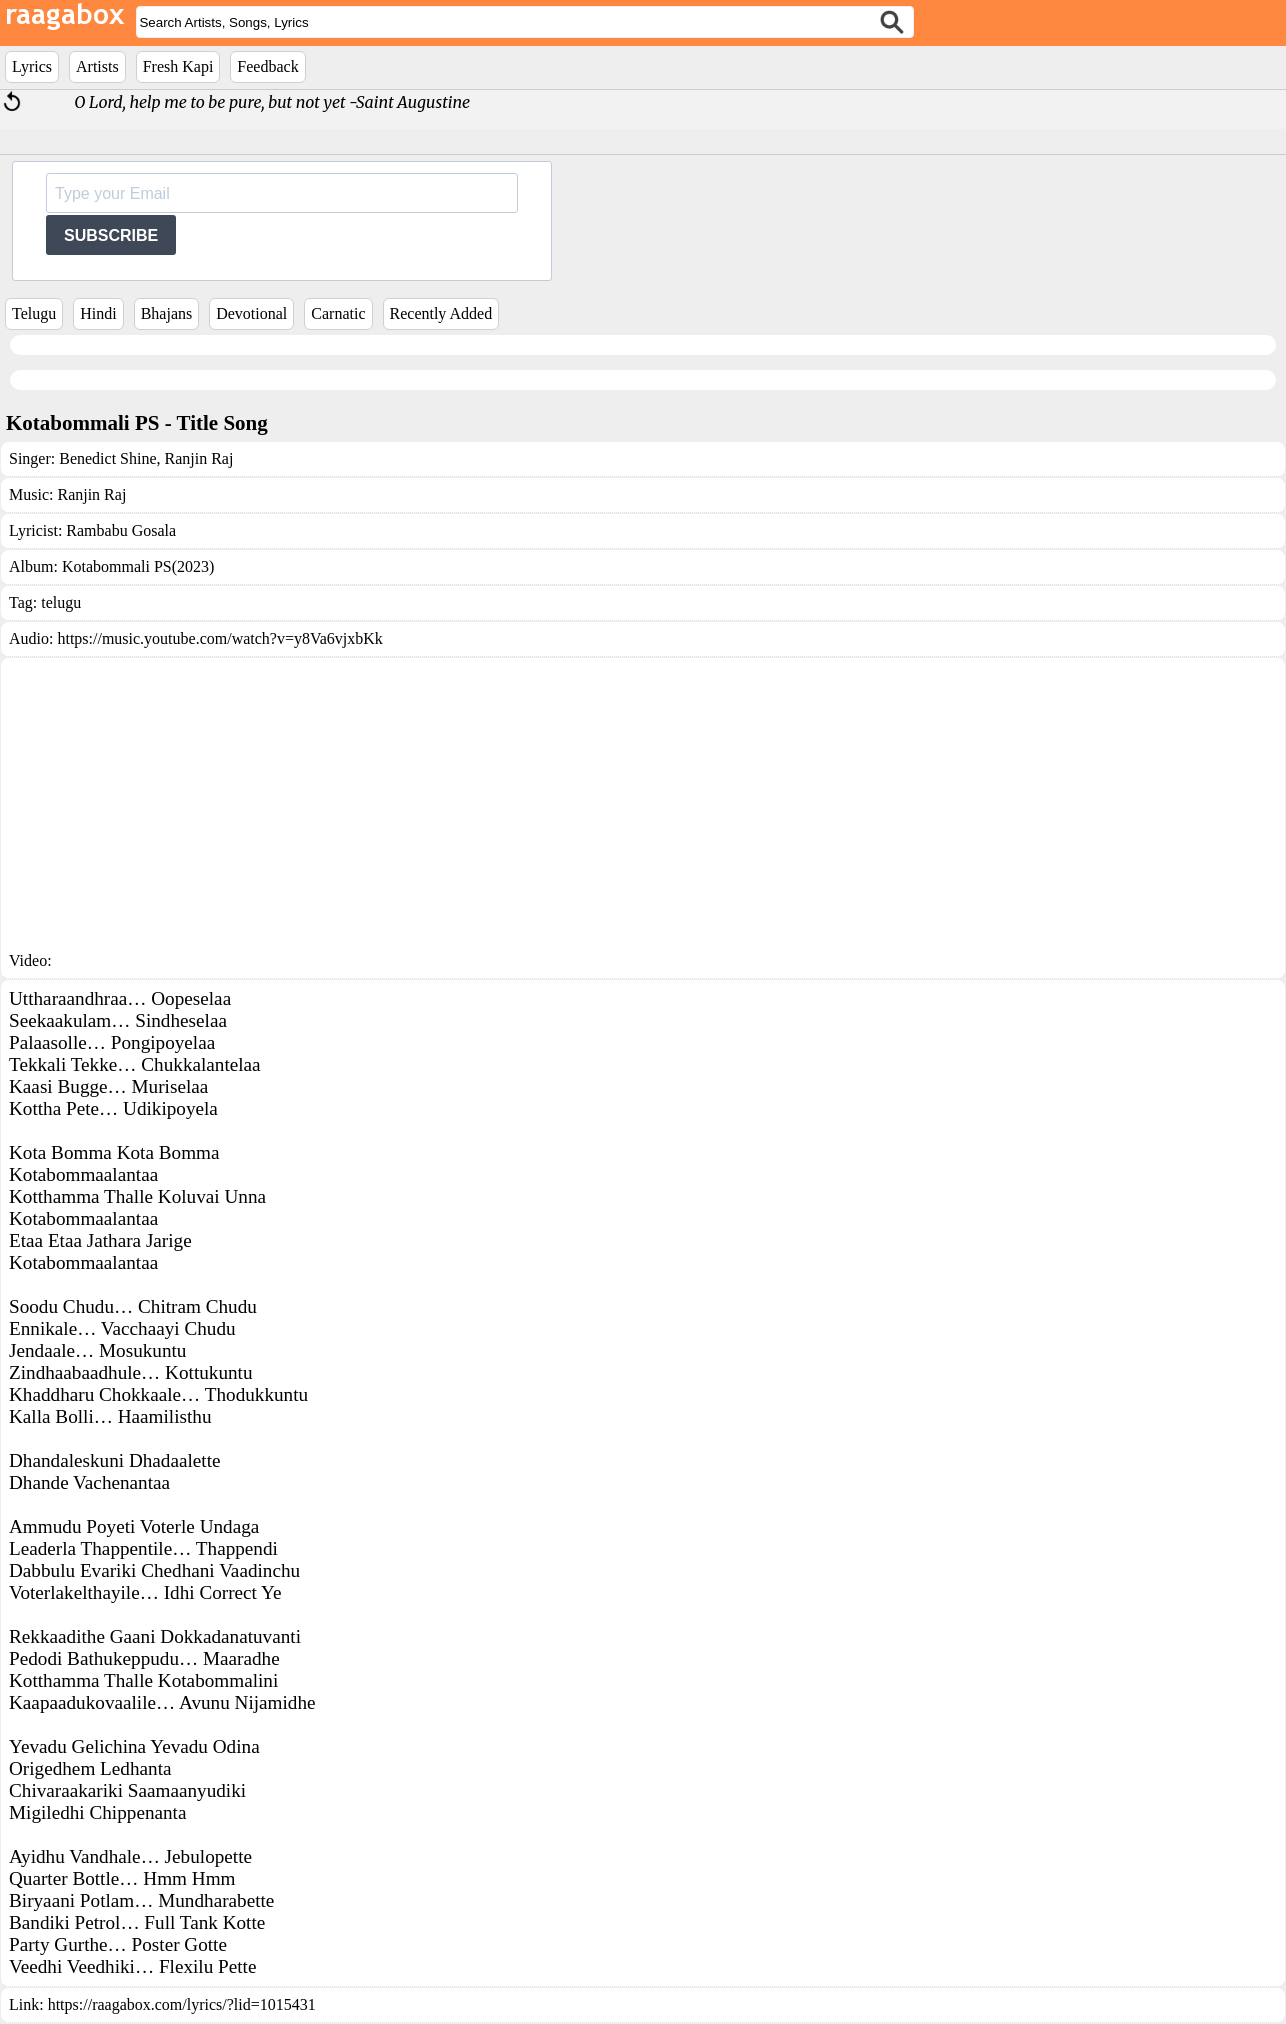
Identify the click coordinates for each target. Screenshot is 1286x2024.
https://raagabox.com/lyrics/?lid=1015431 (182, 2004)
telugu (61, 602)
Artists (97, 66)
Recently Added (441, 313)
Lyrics (32, 66)
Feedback (267, 66)
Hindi (98, 313)
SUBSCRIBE (111, 235)
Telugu (34, 313)
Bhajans (167, 313)
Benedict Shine (107, 458)
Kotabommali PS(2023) (138, 566)
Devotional (251, 313)
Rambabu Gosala (121, 530)
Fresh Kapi (178, 66)
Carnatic (338, 313)
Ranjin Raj (197, 458)
